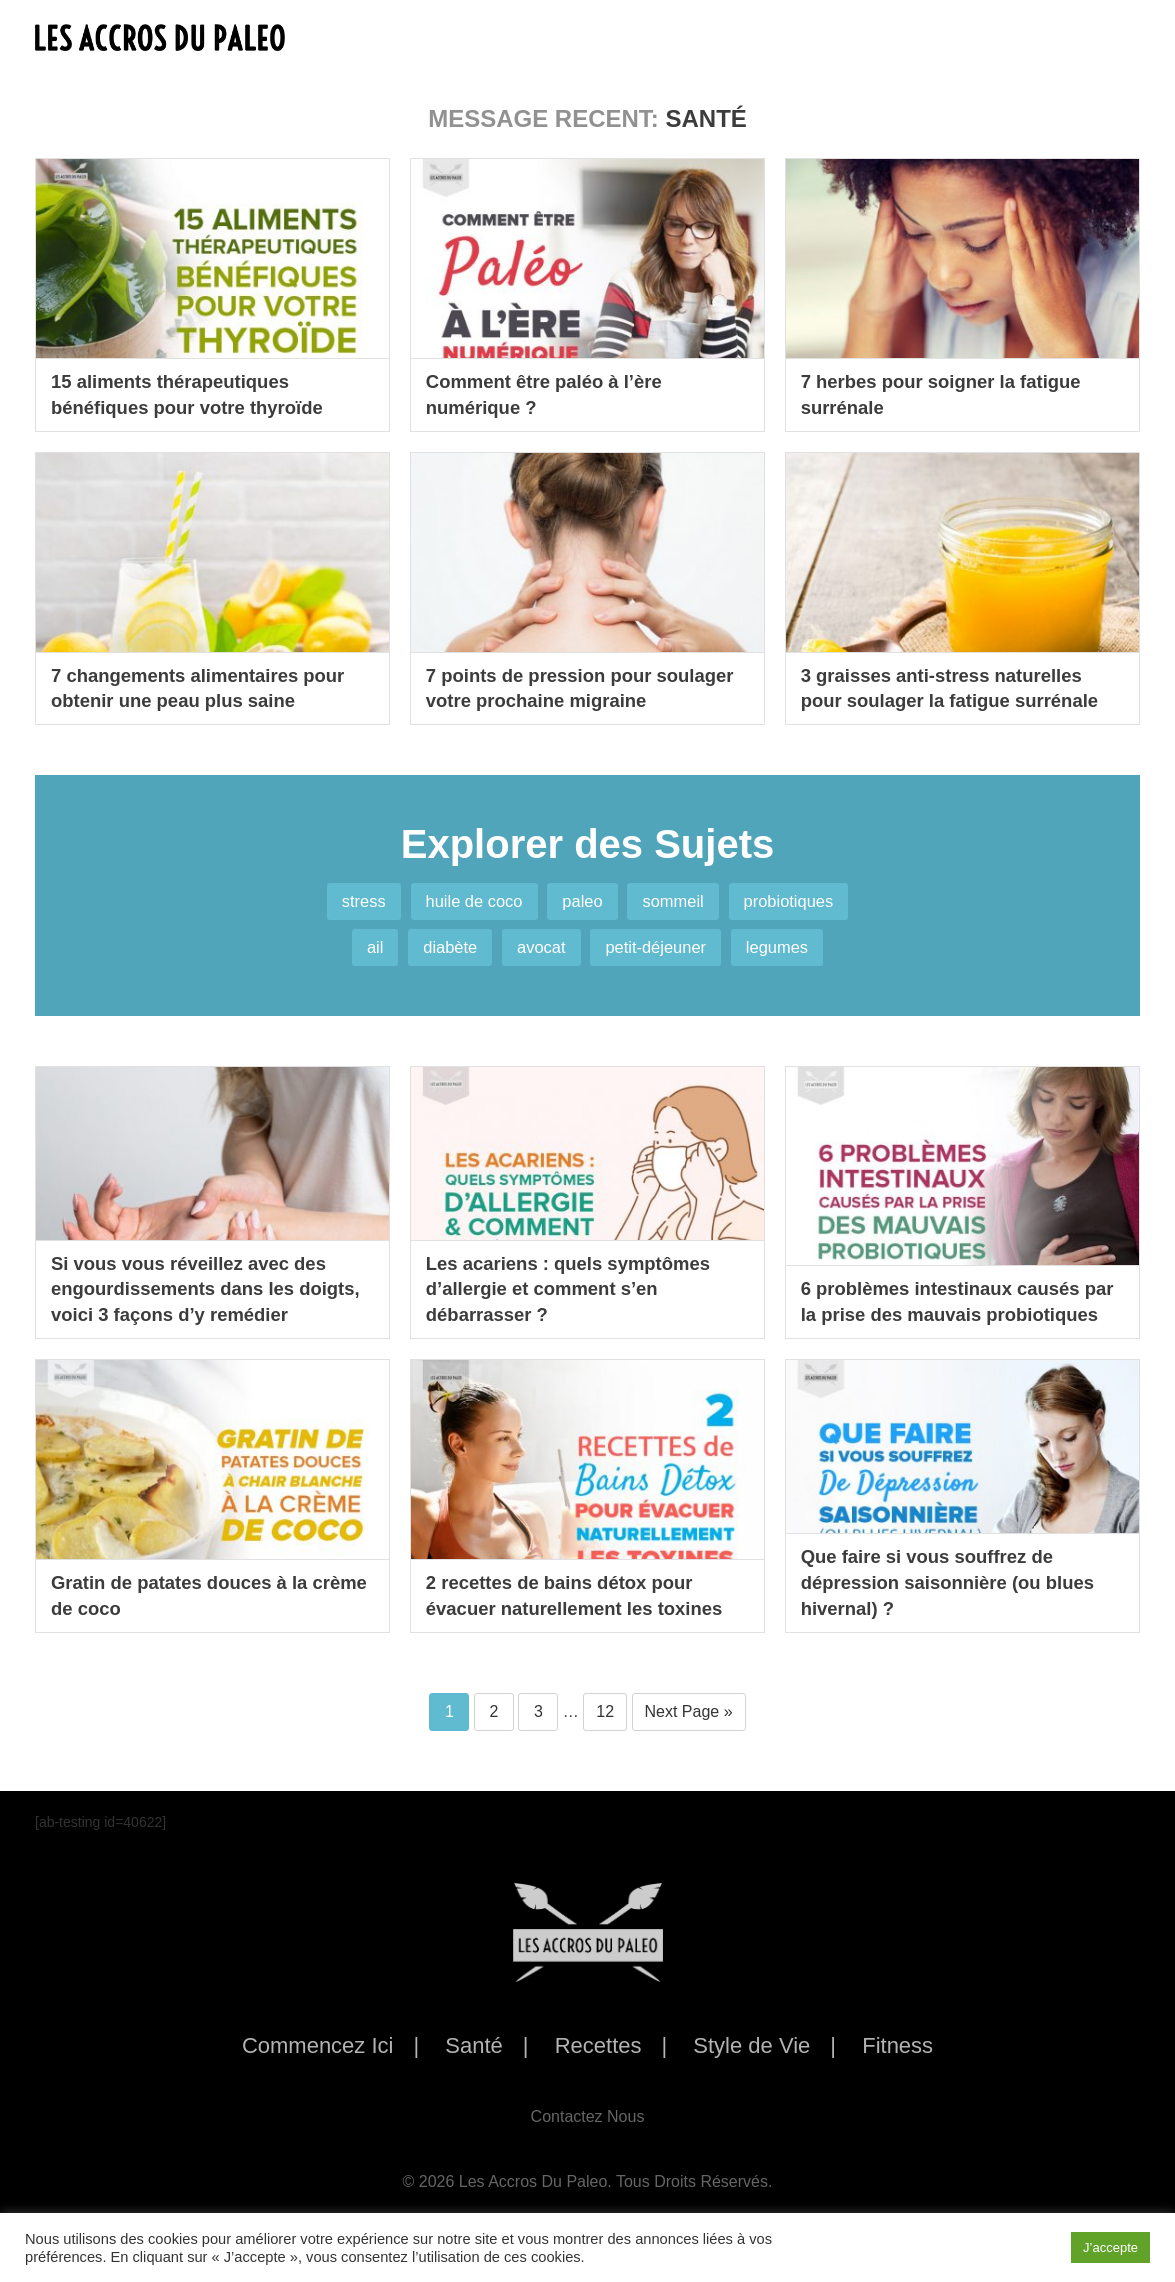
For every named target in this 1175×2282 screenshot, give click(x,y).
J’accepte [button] (1110, 2247)
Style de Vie (751, 2063)
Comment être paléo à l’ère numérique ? (554, 393)
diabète (434, 960)
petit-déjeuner (665, 960)
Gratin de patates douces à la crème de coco (190, 1611)
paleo (582, 905)
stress (338, 905)
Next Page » (689, 1728)
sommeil (683, 905)
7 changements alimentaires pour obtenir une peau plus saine (210, 686)
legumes (800, 960)
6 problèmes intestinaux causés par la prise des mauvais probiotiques (952, 1303)
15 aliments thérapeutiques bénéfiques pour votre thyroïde (198, 393)
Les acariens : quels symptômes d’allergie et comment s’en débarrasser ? (580, 1303)
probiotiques (812, 905)
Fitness (897, 2063)
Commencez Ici (318, 2063)
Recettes (598, 2063)
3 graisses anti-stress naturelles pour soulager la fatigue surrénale (962, 686)
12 (605, 1728)
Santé (474, 2063)
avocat (536, 960)
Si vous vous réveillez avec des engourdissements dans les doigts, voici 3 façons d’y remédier (200, 1289)
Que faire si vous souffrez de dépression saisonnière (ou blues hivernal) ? (960, 1597)
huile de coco (461, 905)
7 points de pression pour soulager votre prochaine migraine (548, 672)
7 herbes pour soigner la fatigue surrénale (952, 393)
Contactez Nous (588, 2133)
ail (350, 960)
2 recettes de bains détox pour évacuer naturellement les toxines (586, 1611)
